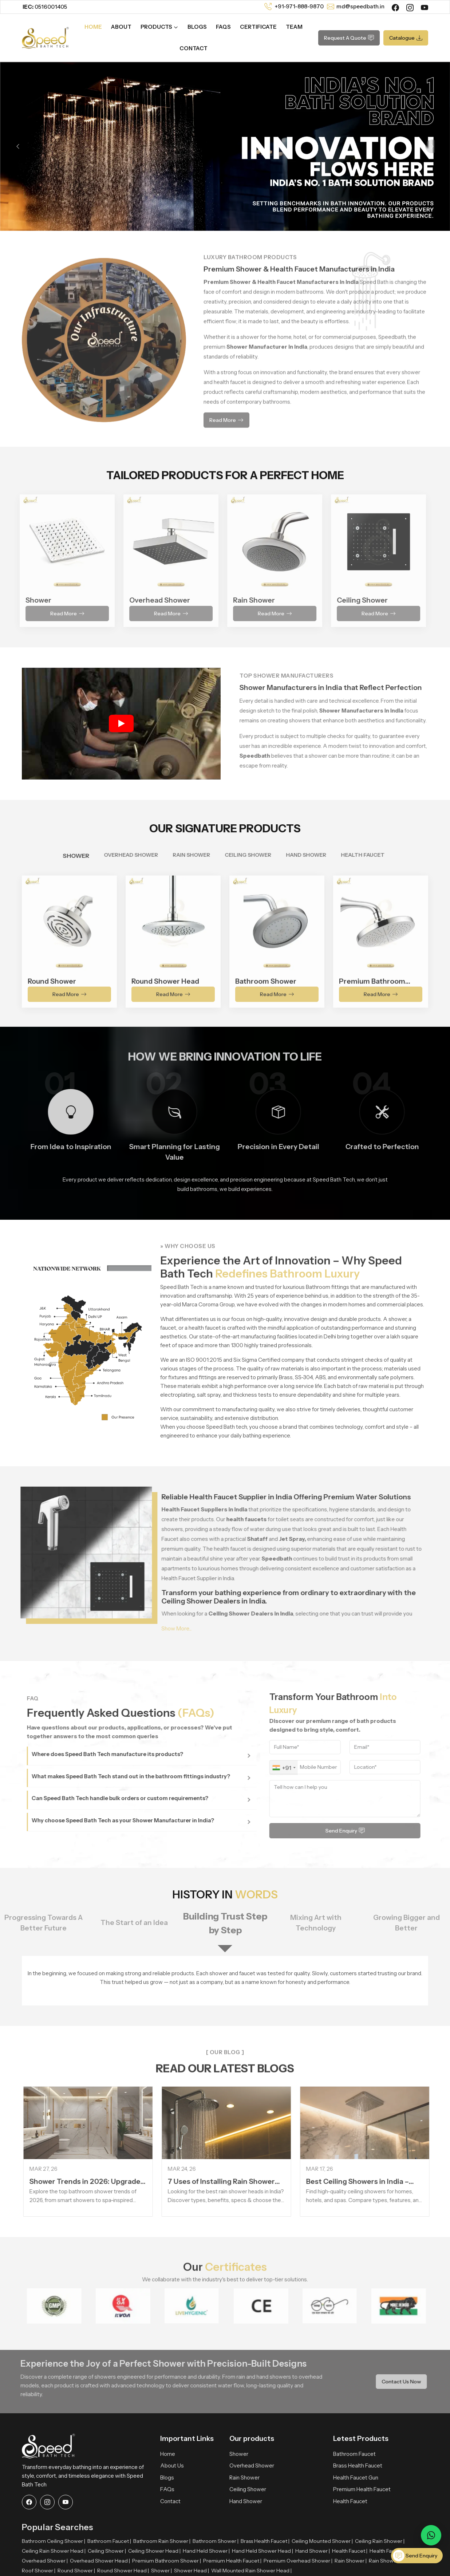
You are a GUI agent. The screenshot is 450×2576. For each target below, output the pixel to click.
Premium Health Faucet (362, 2489)
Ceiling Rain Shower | (379, 2541)
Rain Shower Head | (392, 2560)
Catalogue (405, 38)
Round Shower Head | (123, 2570)
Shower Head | (191, 2570)
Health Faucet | (349, 2551)
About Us (172, 2465)
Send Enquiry (415, 2555)
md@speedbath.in (360, 6)
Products (159, 27)
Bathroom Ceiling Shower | (53, 2541)
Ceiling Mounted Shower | (322, 2541)
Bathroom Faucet (354, 2453)
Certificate (258, 26)
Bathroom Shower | (215, 2541)
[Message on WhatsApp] (431, 2535)
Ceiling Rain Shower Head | (54, 2551)
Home (93, 26)
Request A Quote (349, 38)
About (121, 26)
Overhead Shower (251, 2465)
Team (294, 26)
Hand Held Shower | (206, 2551)
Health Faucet (350, 2501)
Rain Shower (244, 2477)
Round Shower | (76, 2570)
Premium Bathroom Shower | (166, 2560)
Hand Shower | (312, 2551)
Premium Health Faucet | (232, 2560)
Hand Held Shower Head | (262, 2551)
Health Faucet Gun (355, 2477)
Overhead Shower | (45, 2560)
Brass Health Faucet (357, 2465)
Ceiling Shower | (107, 2551)
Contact (193, 48)
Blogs (197, 26)
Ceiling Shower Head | (154, 2551)
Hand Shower (245, 2501)
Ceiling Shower (247, 2489)
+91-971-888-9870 (299, 6)
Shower (238, 2453)
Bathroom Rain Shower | (161, 2541)
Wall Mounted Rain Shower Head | (251, 2570)
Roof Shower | (38, 2570)
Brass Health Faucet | (265, 2541)
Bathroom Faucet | (109, 2541)
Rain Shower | (351, 2560)
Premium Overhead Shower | (298, 2560)
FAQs (223, 26)
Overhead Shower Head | (100, 2560)
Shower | (161, 2570)
